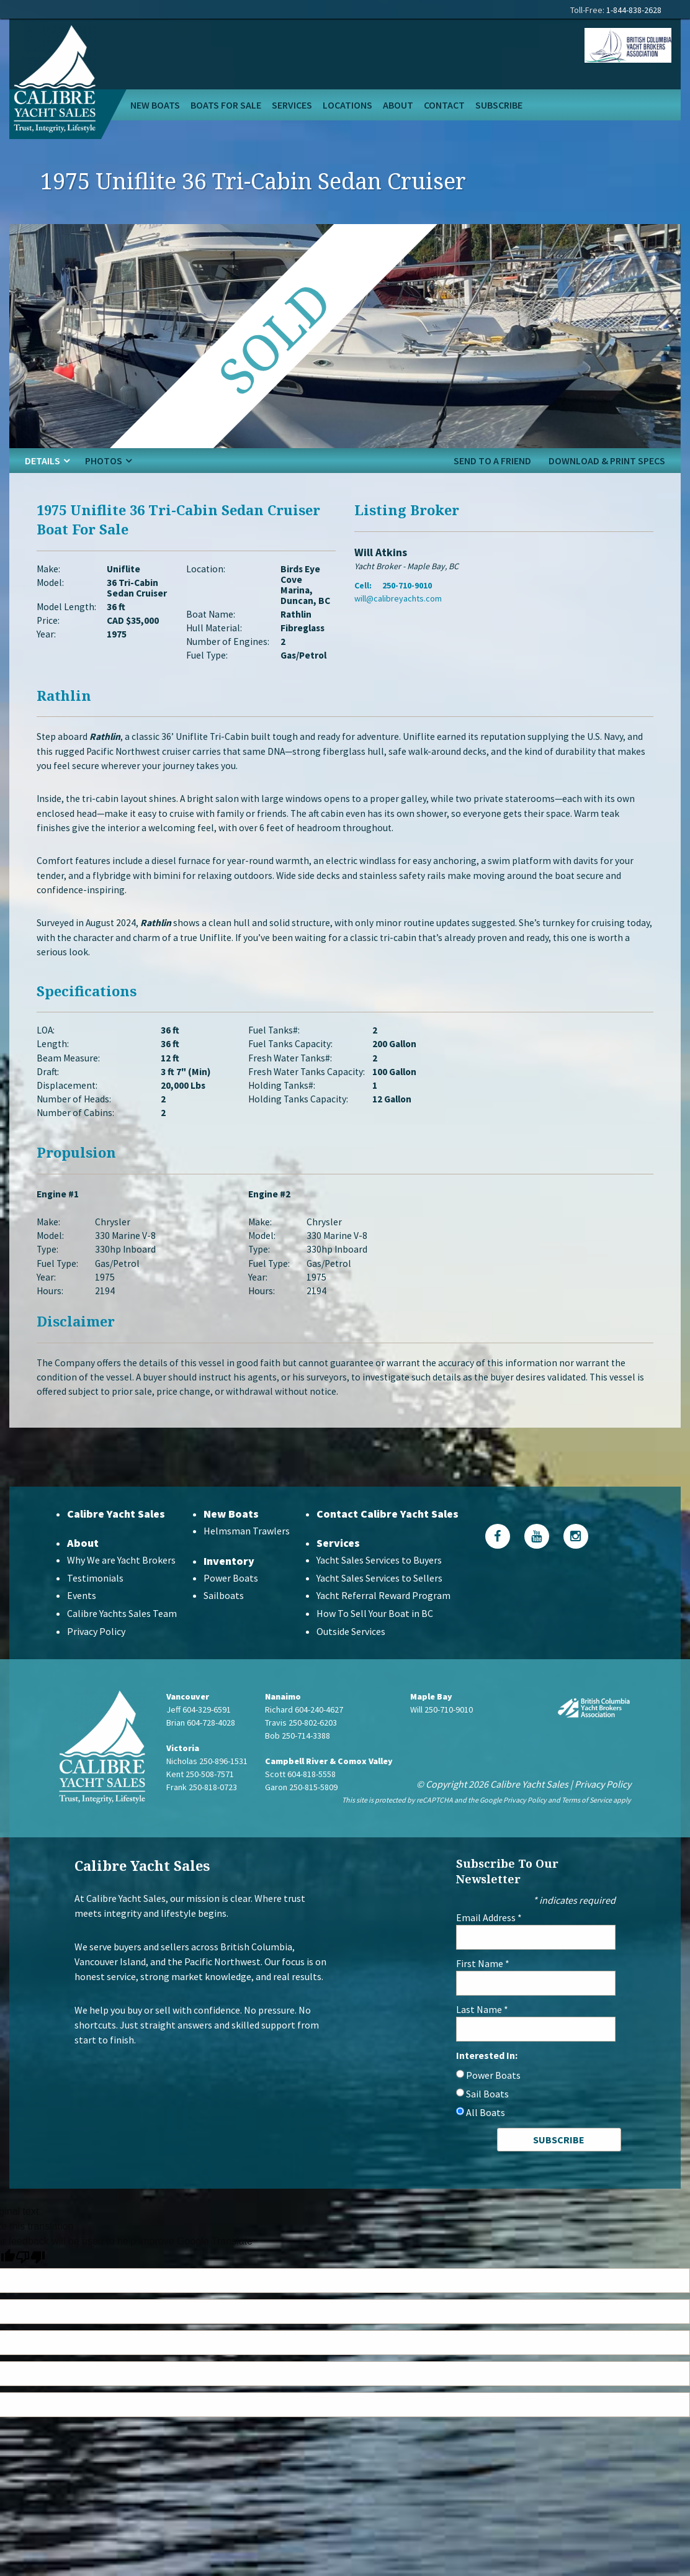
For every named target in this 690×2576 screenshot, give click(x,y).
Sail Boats (487, 2115)
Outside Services (350, 1653)
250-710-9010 (407, 589)
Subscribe (498, 105)
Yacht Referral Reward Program (383, 1617)
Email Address (489, 1939)
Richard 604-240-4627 (304, 1731)
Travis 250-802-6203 (301, 1744)
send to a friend (492, 460)
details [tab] (42, 460)
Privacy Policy (96, 1653)
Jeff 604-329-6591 (198, 1731)
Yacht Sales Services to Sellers (379, 1599)
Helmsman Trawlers (247, 1552)
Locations (347, 105)
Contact (444, 105)
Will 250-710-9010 (441, 1731)
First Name (482, 1985)
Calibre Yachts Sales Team (122, 1635)
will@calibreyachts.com (398, 602)
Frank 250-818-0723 (201, 1808)
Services (292, 105)
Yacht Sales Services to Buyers (379, 1581)
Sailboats (224, 1617)
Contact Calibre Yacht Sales (387, 1535)
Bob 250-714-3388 (297, 1757)
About (398, 105)
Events (81, 1617)
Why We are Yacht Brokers (121, 1581)
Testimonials (95, 1599)
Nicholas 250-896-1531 (207, 1782)
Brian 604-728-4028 (200, 1744)
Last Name (482, 2031)
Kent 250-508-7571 (200, 1795)
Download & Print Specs (607, 460)
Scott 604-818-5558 (300, 1795)
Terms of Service (587, 1822)
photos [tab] (103, 460)
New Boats (155, 105)
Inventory (229, 1582)
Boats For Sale (225, 105)
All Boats (485, 2134)
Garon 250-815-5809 (301, 1808)
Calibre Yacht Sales (116, 1535)
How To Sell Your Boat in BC (374, 1635)
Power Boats (231, 1599)
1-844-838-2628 (633, 10)
